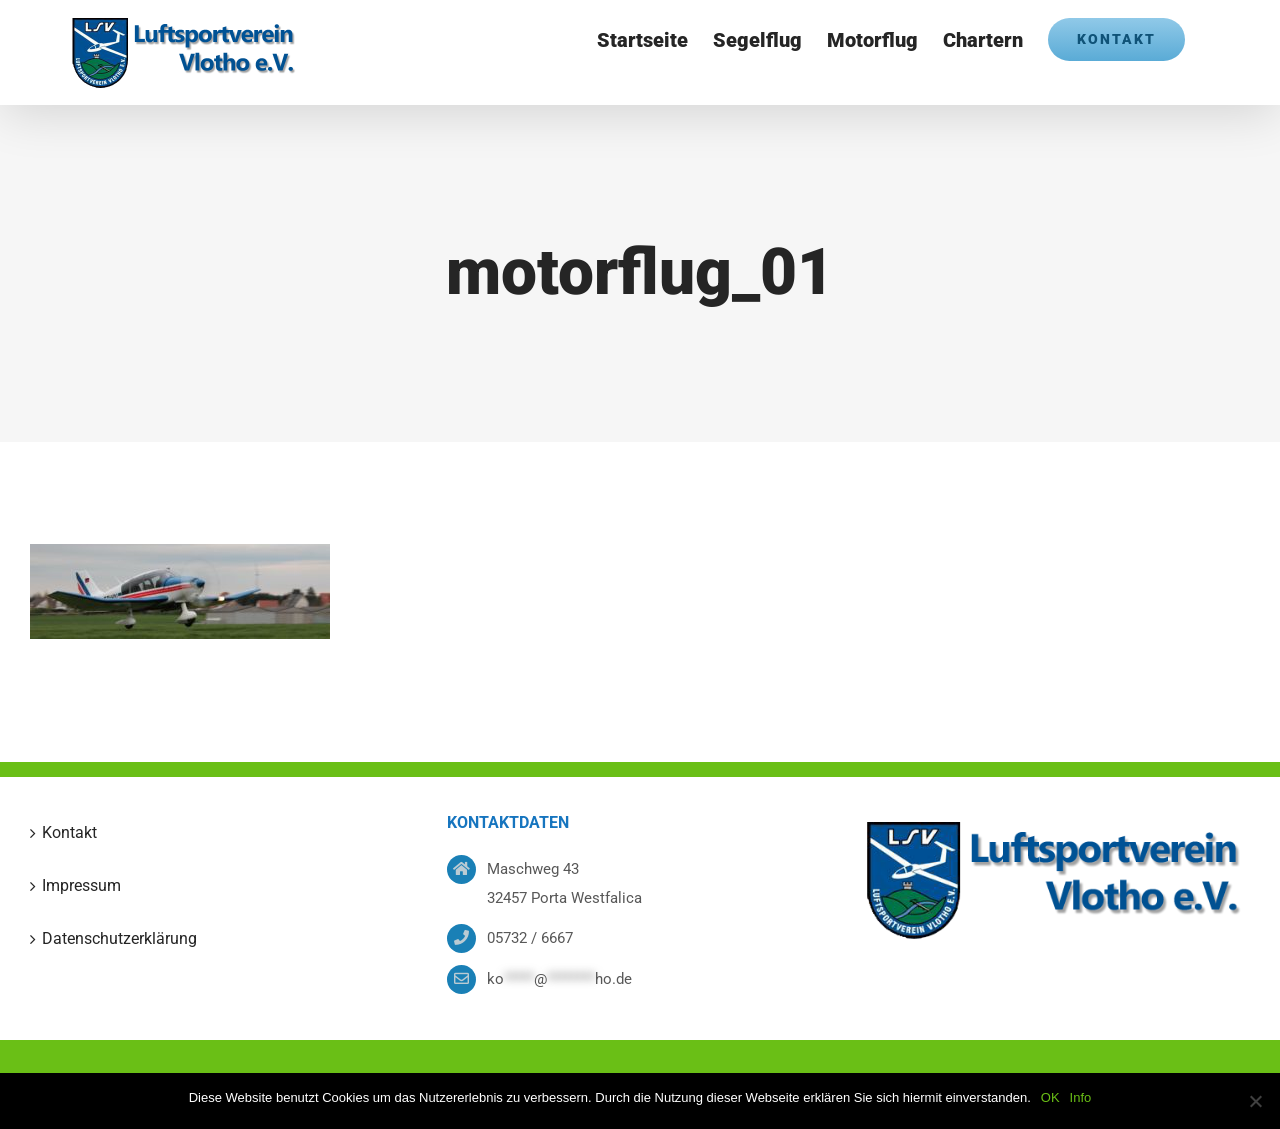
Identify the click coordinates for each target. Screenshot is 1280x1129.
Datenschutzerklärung (119, 938)
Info (1081, 1097)
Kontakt (69, 832)
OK (1050, 1097)
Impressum (81, 885)
